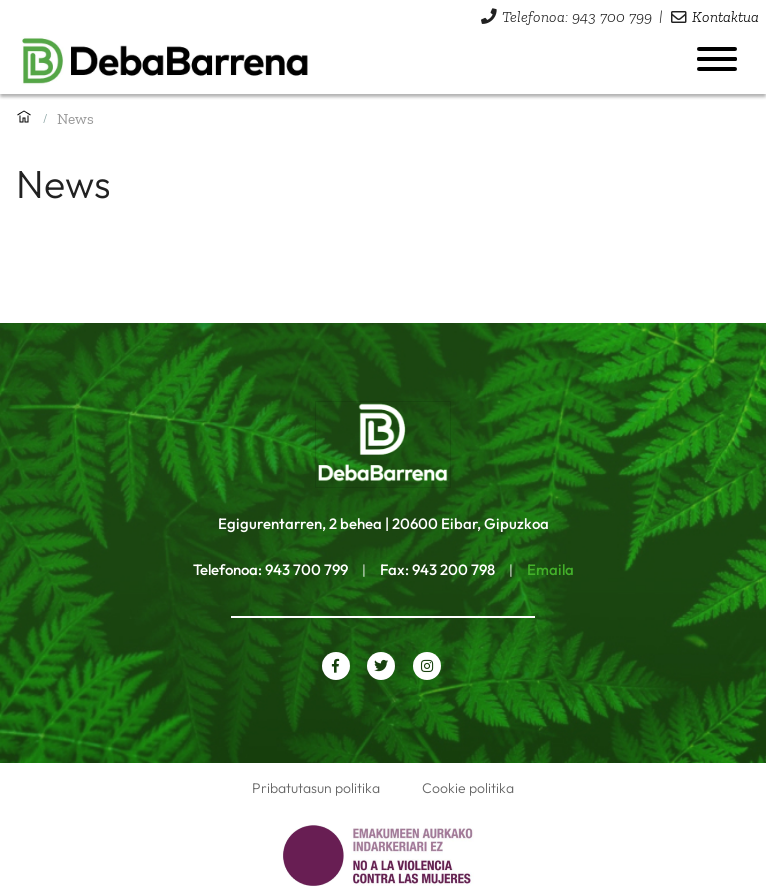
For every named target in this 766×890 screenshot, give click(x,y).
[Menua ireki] (717, 59)
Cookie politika (468, 788)
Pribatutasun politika (316, 788)
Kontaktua (725, 16)
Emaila (550, 569)
